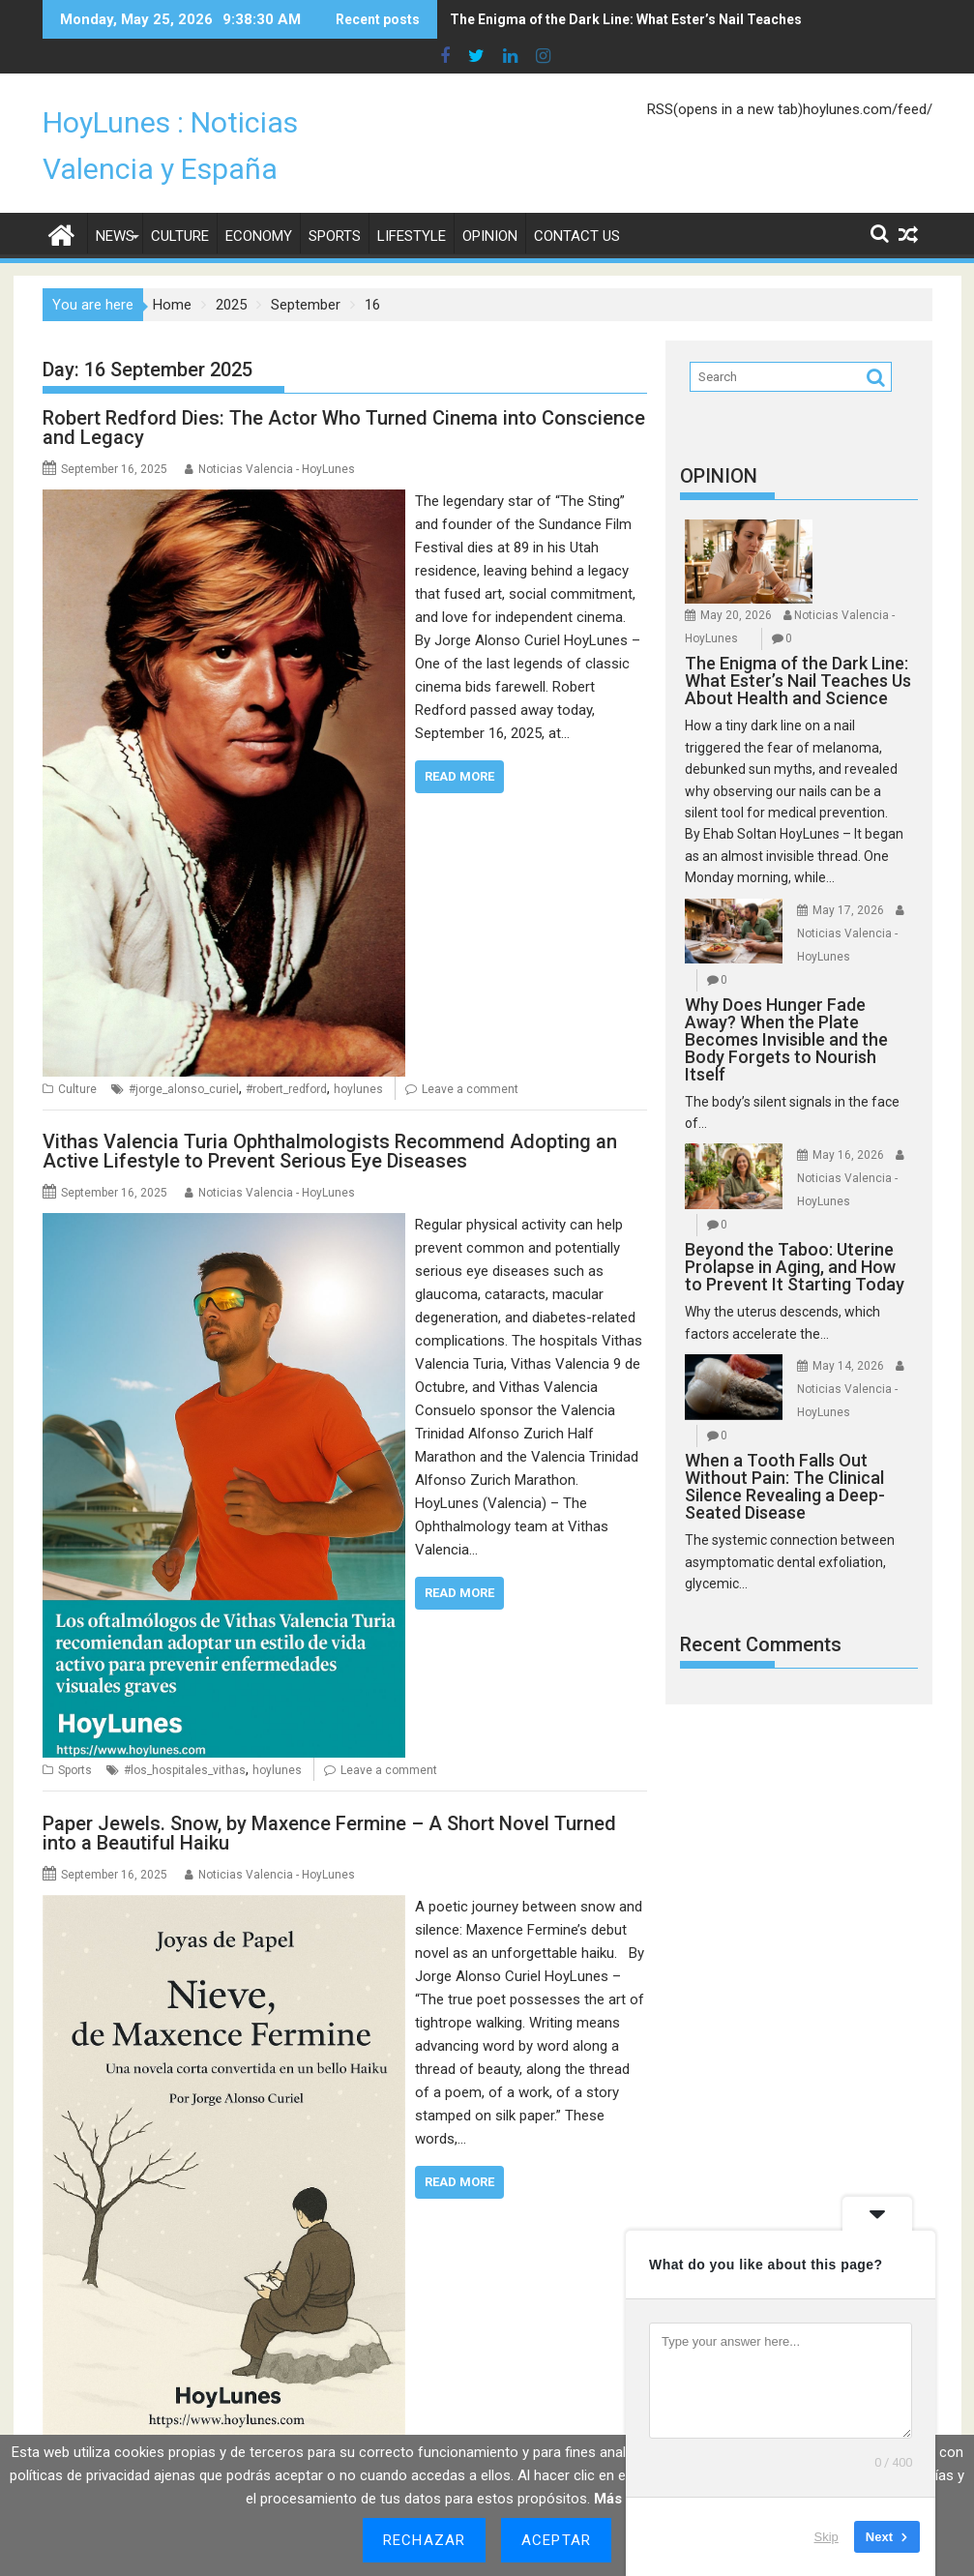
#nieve (469, 2417)
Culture (180, 201)
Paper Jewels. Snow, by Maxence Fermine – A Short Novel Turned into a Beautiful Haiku (329, 1798)
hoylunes (358, 1054)
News (115, 201)
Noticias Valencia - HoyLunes (276, 434)
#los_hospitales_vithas (185, 1735)
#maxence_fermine (393, 2417)
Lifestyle (411, 201)
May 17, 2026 (848, 875)
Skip (826, 2537)
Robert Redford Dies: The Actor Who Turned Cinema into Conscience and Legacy (344, 392)
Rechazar (424, 2540)
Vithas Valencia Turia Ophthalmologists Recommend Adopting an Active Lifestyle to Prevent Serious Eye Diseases (330, 1116)
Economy (258, 201)
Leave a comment (470, 1054)
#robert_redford (286, 1054)
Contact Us (577, 201)
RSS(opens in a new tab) (725, 74)
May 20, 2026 (736, 580)
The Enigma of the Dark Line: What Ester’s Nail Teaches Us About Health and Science (640, 19)
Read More (459, 741)
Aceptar (556, 2540)
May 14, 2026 (848, 1331)
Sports (335, 201)
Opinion (489, 201)
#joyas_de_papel (291, 2417)
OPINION (718, 441)
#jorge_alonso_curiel (184, 1054)
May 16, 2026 (848, 1120)
